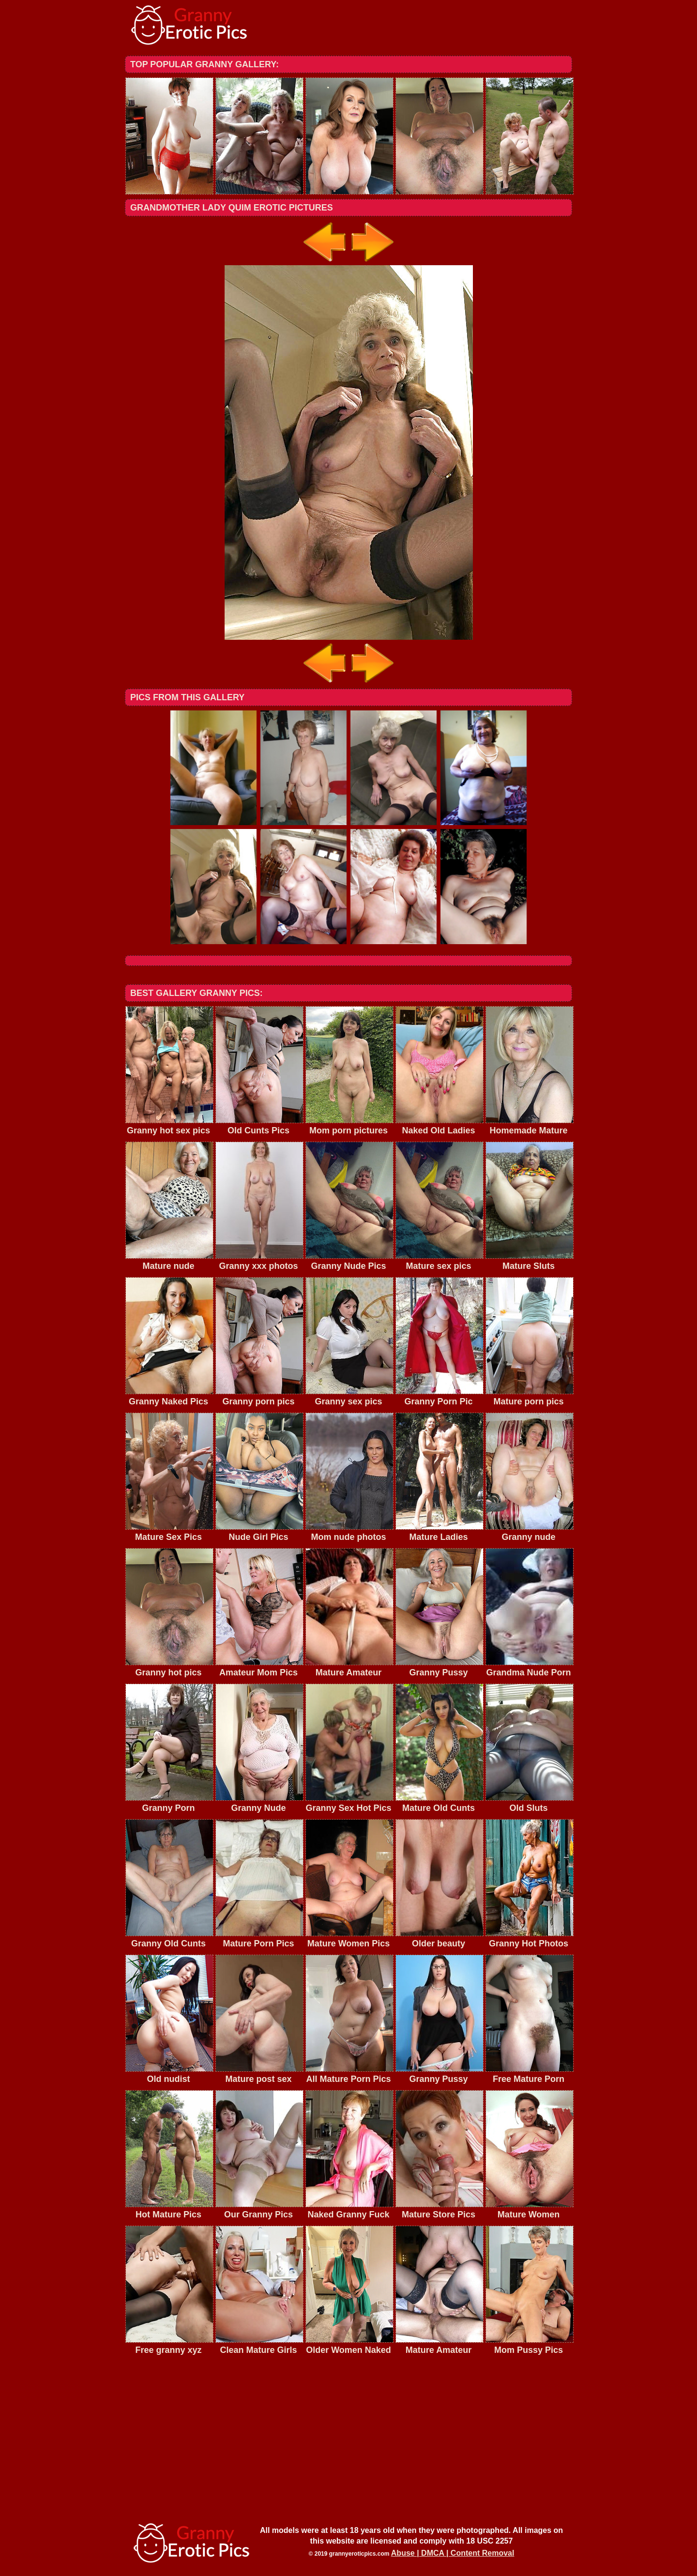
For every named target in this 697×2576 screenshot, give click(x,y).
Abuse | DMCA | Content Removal (453, 2553)
